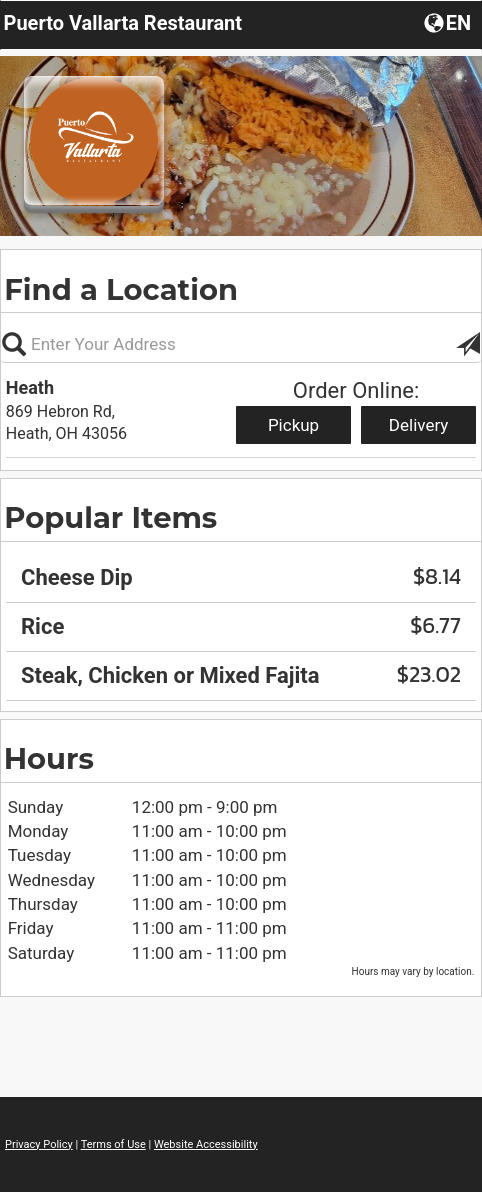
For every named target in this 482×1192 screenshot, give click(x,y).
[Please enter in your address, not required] (241, 344)
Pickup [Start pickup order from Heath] (293, 425)
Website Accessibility (206, 1144)
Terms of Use (113, 1144)
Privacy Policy (39, 1144)
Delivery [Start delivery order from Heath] (419, 425)
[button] (449, 22)
